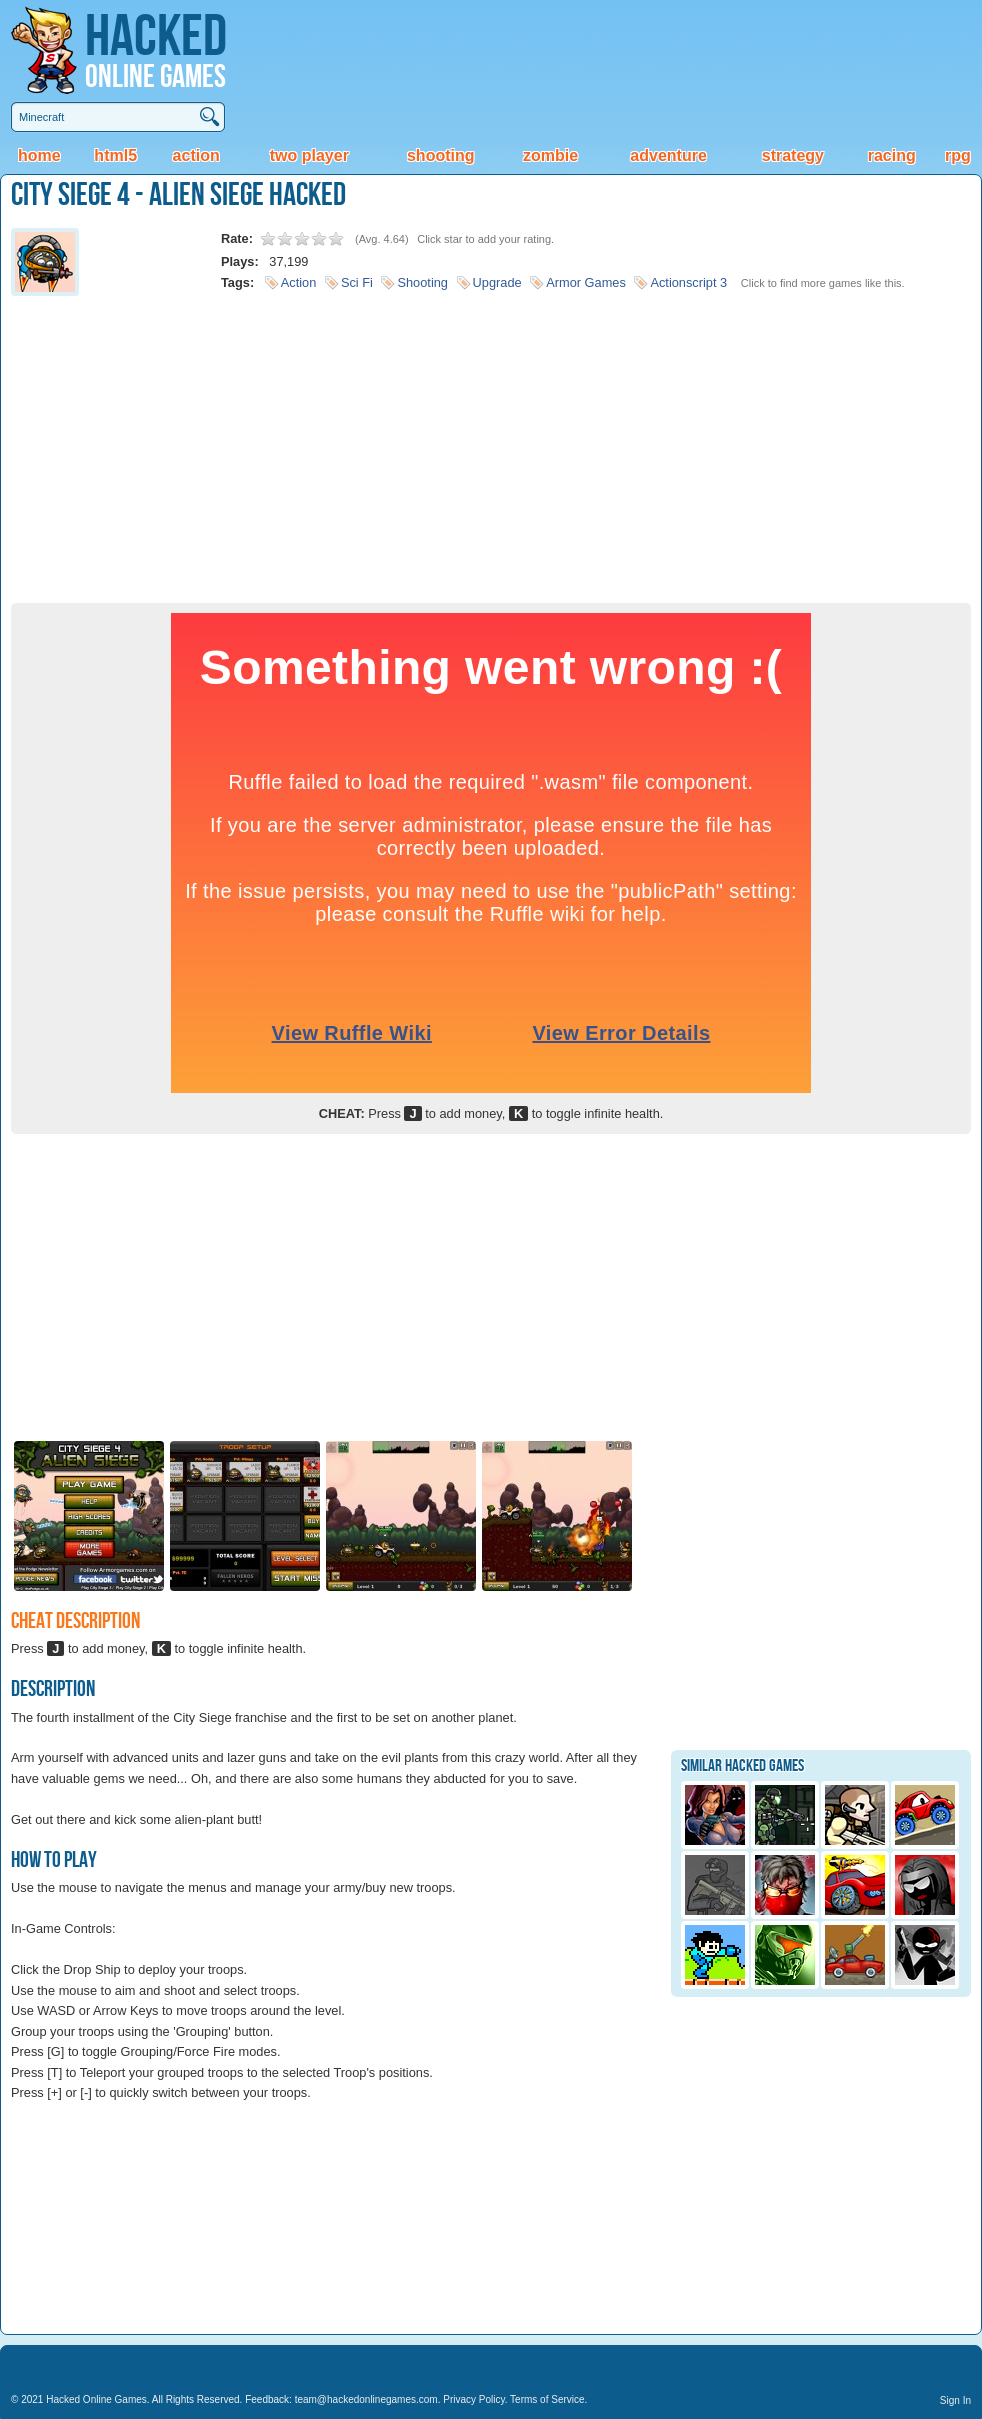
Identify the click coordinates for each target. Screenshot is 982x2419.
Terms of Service (547, 2399)
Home (39, 155)
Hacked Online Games (96, 2399)
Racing (892, 155)
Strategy (793, 155)
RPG (958, 155)
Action (196, 155)
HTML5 (115, 155)
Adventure (668, 155)
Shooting (441, 155)
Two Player (309, 155)
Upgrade (497, 282)
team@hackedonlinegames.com (366, 2399)
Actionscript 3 (688, 282)
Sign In (955, 2400)
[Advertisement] (491, 443)
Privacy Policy (474, 2399)
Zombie (550, 155)
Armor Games (586, 282)
